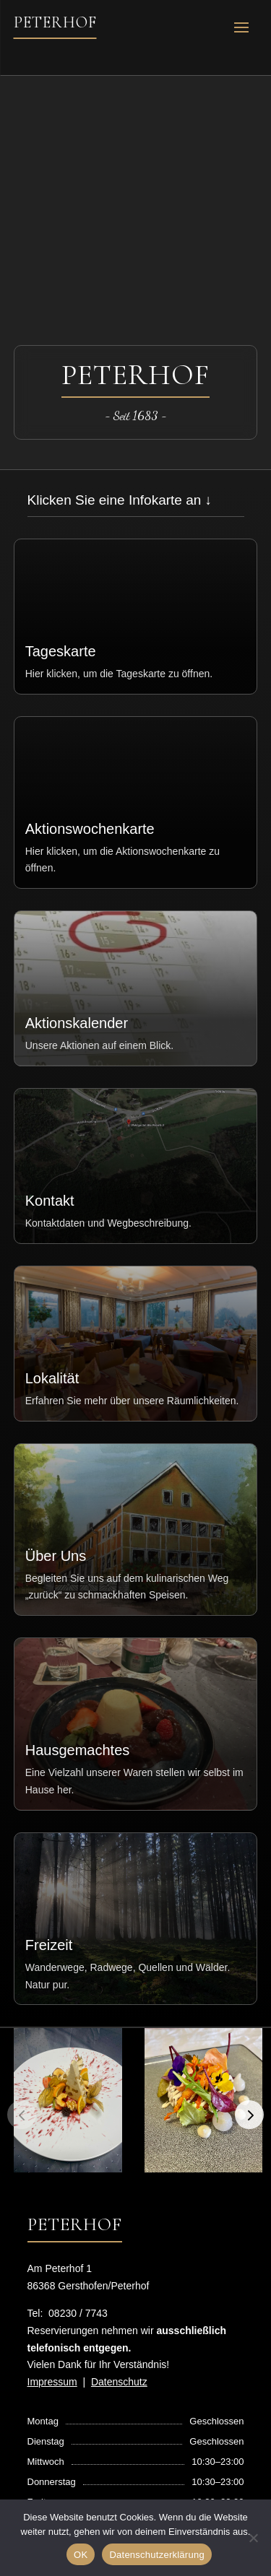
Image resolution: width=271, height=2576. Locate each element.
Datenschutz (119, 2382)
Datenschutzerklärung (156, 2554)
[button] (249, 2114)
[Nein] (253, 2538)
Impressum (52, 2382)
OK (80, 2554)
